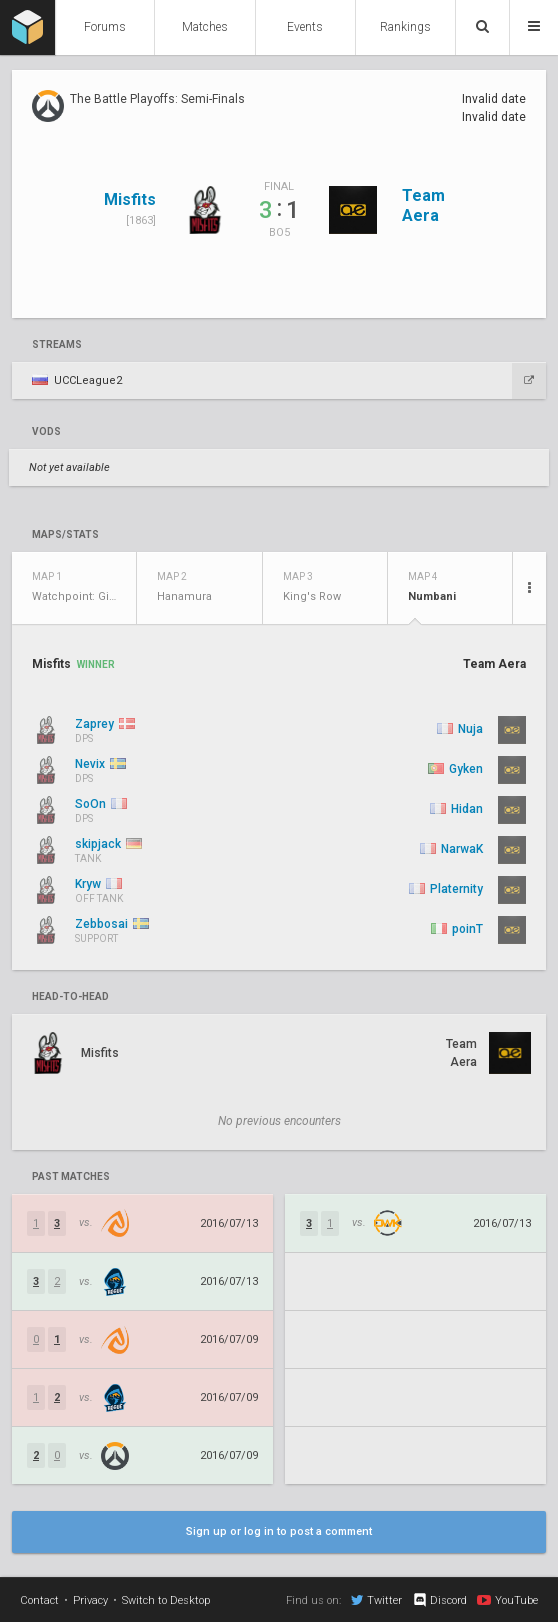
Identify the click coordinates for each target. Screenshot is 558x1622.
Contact (39, 1600)
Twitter (376, 1600)
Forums (105, 27)
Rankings (405, 27)
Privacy (90, 1600)
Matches (205, 27)
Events (305, 27)
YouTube (507, 1600)
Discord (439, 1600)
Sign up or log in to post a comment (279, 1531)
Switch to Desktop (166, 1600)
